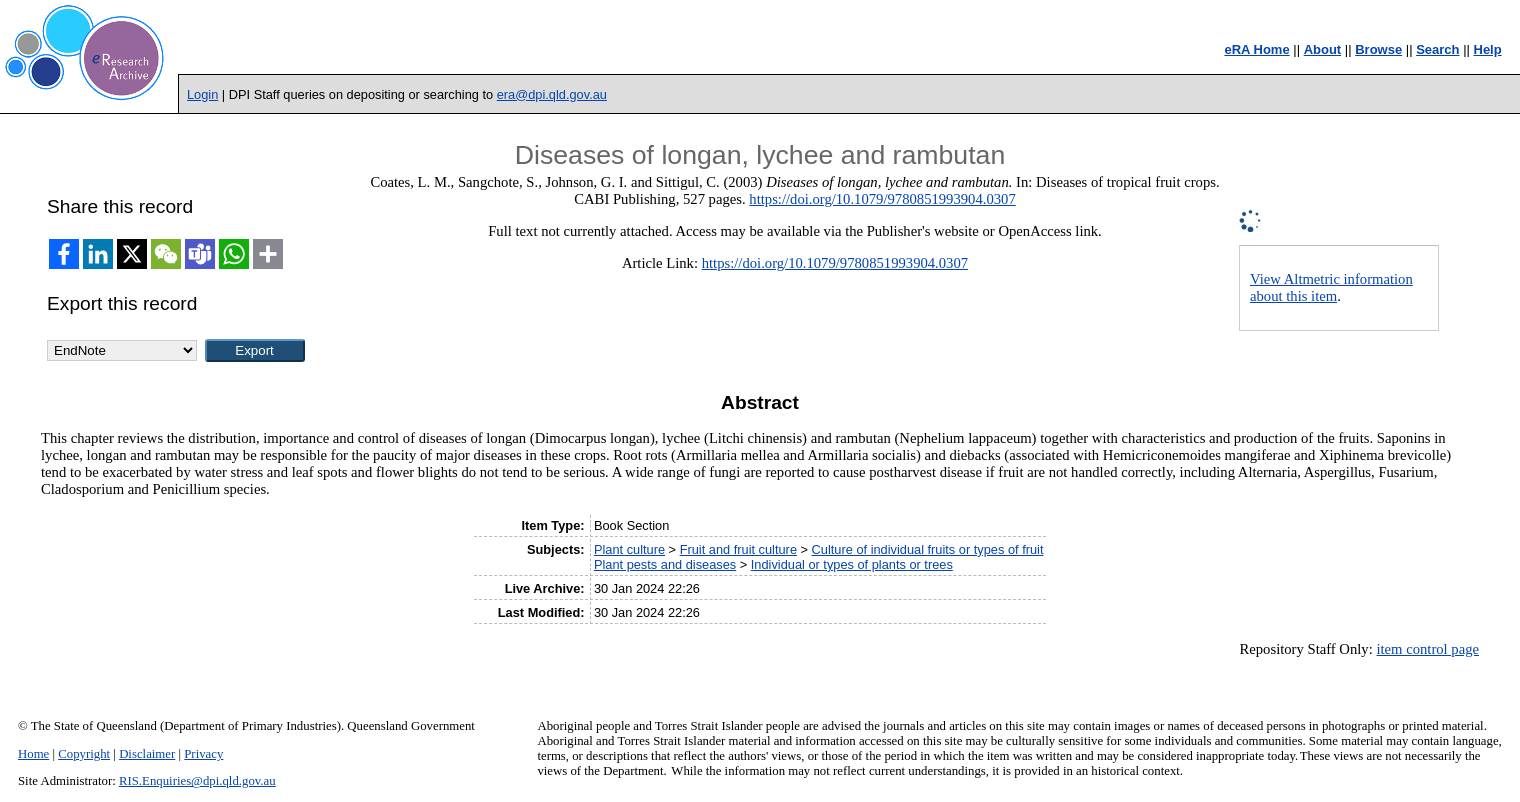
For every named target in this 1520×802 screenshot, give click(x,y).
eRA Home (1256, 49)
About (1323, 49)
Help (1488, 49)
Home (33, 754)
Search (1437, 49)
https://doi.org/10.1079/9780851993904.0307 (882, 199)
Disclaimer (147, 754)
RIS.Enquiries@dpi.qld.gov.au (197, 781)
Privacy (203, 754)
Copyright (84, 754)
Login (202, 94)
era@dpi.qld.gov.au (552, 94)
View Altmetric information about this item (1331, 287)
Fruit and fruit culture (738, 549)
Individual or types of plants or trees (852, 564)
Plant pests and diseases (665, 564)
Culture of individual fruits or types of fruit (928, 549)
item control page (1427, 649)
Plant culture (629, 549)
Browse (1378, 49)
